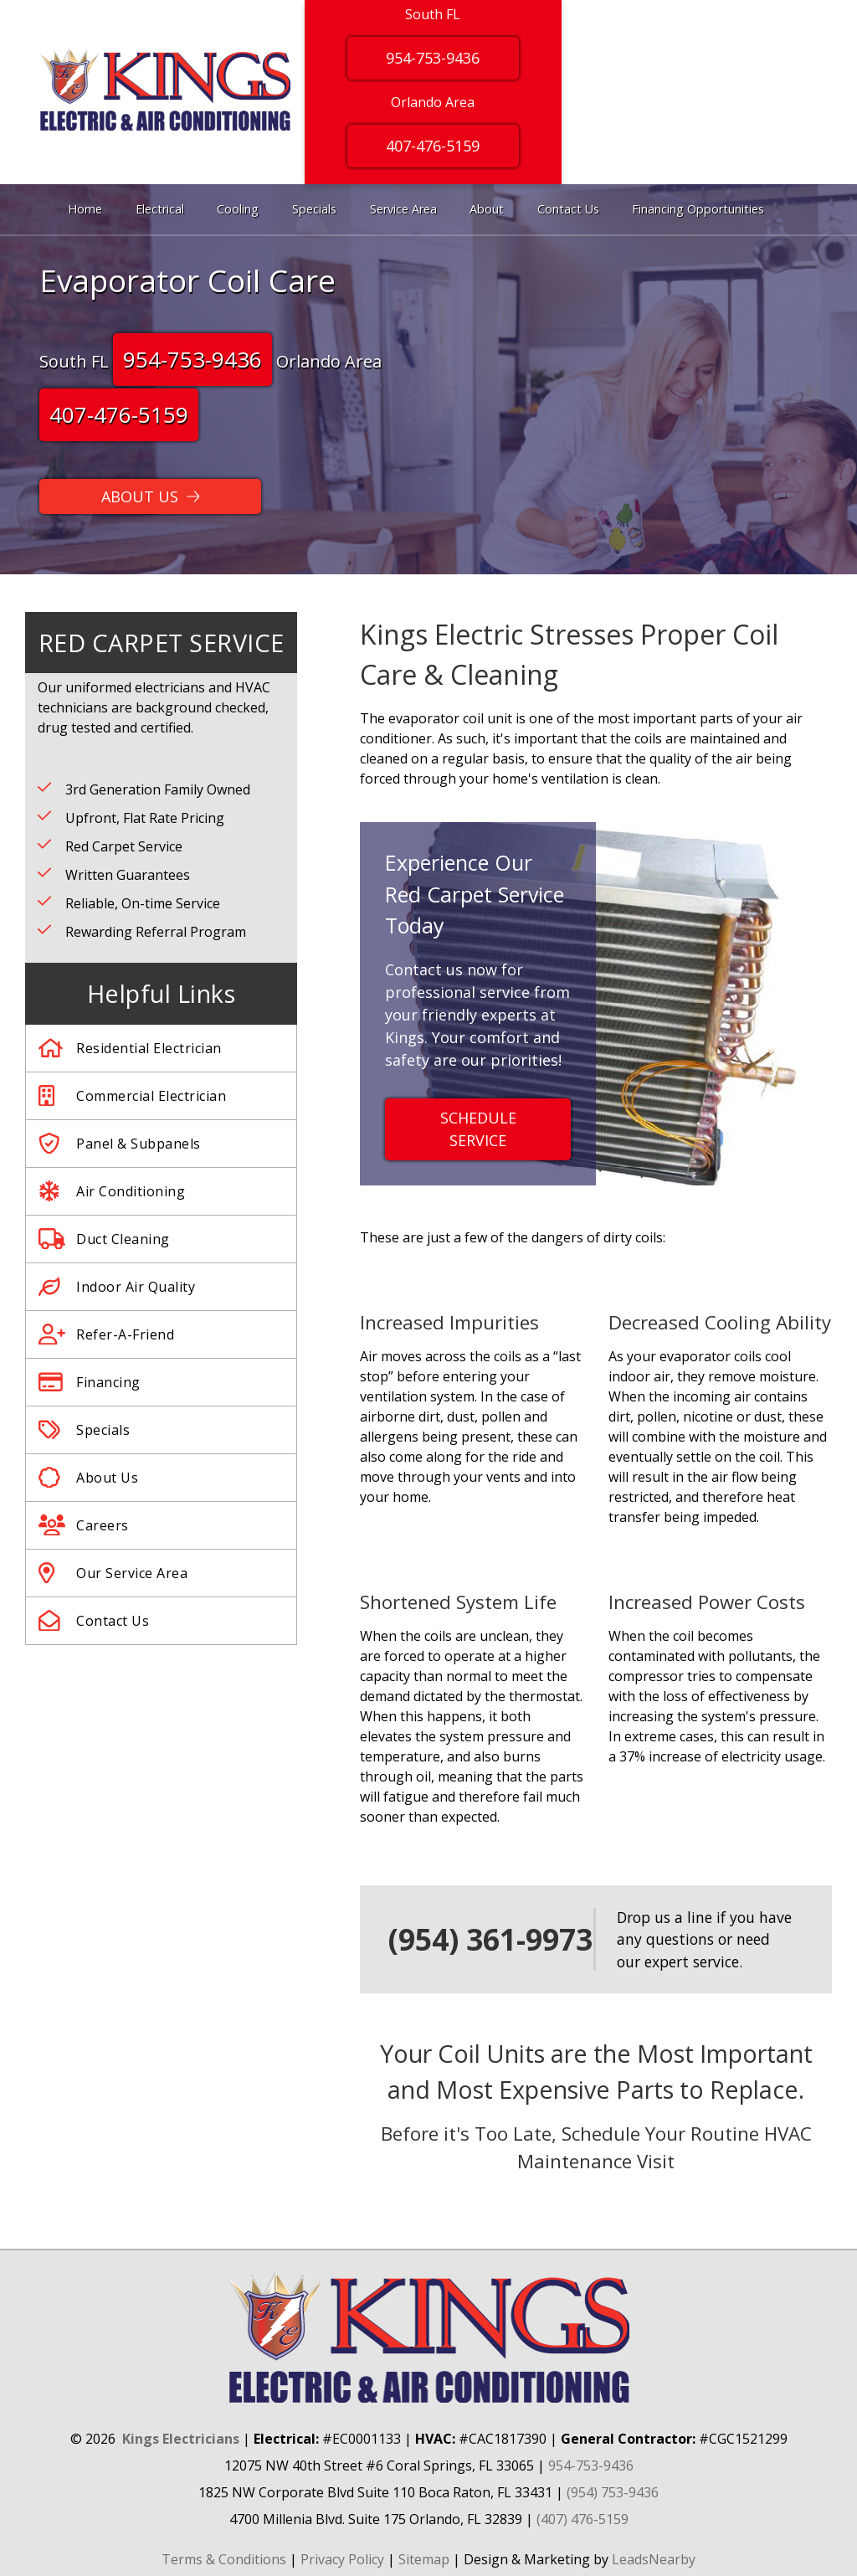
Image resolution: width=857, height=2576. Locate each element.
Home (85, 209)
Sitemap (423, 2559)
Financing (89, 1382)
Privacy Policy (342, 2559)
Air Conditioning (111, 1191)
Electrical (160, 209)
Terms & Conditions (224, 2559)
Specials (314, 209)
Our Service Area (112, 1573)
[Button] (150, 496)
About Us (88, 1478)
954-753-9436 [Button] (433, 58)
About (487, 209)
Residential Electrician (130, 1048)
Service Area (403, 209)
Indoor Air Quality (116, 1287)
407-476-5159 (118, 414)
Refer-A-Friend (106, 1334)
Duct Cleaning (104, 1239)
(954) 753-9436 (613, 2492)
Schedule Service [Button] (478, 1129)
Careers (83, 1525)
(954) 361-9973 (490, 1939)
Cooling (238, 209)
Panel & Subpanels (119, 1143)
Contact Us (568, 209)
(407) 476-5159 (582, 2519)
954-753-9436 (192, 359)
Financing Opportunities (698, 209)
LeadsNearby (653, 2559)
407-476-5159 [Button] (433, 146)
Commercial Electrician (132, 1096)
